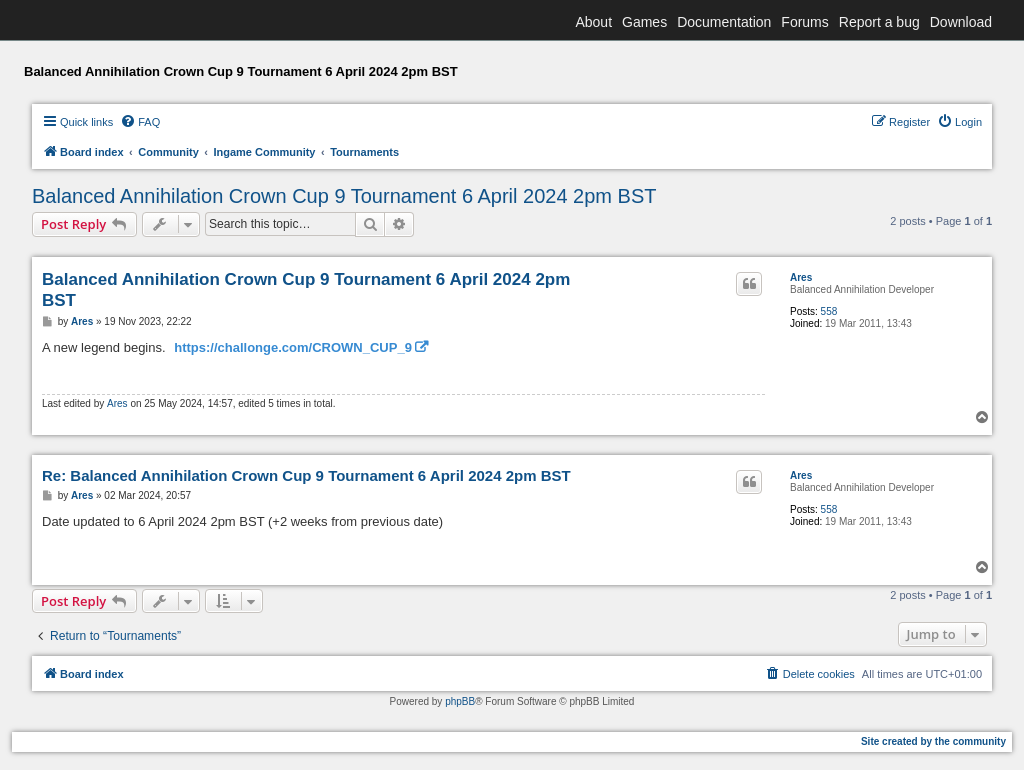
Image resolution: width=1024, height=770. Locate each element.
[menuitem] (140, 122)
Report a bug (879, 22)
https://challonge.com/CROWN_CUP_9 (293, 347)
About (593, 22)
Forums (804, 22)
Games (644, 22)
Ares (801, 277)
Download (961, 22)
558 (829, 311)
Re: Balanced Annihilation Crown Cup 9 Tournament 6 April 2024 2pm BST (306, 475)
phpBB (460, 701)
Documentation (724, 22)
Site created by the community (933, 741)
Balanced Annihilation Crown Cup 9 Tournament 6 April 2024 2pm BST (344, 196)
